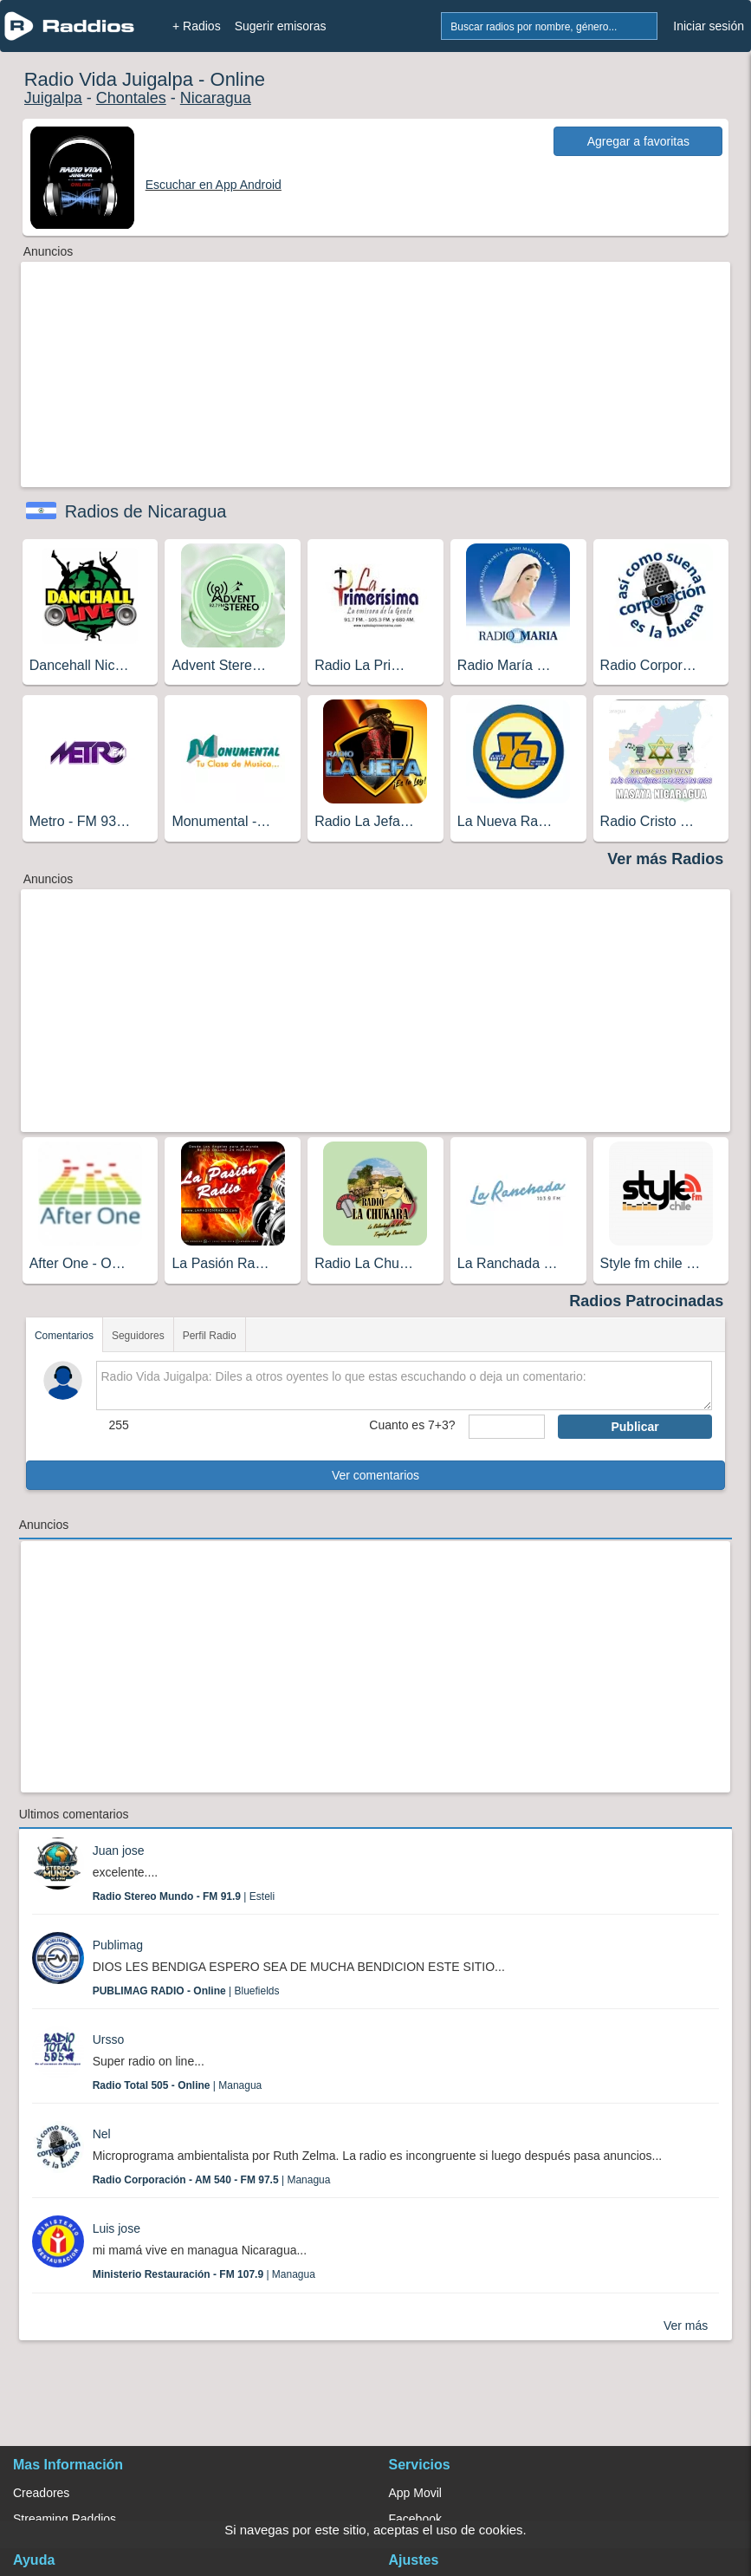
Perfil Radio (209, 1336)
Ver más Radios (665, 859)
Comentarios (64, 1336)
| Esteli (184, 1896)
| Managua (177, 2085)
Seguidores (138, 1336)
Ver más (686, 2325)
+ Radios (196, 26)
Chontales (131, 98)
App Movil (415, 2493)
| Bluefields (186, 1991)
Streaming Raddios (64, 2519)
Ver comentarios (375, 1475)
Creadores (41, 2493)
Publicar (634, 1427)
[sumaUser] (507, 1427)
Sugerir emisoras (281, 26)
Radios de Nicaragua (146, 511)
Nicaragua (215, 98)
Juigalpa (53, 98)
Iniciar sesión (708, 26)
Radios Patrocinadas (646, 1301)
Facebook (415, 2519)
